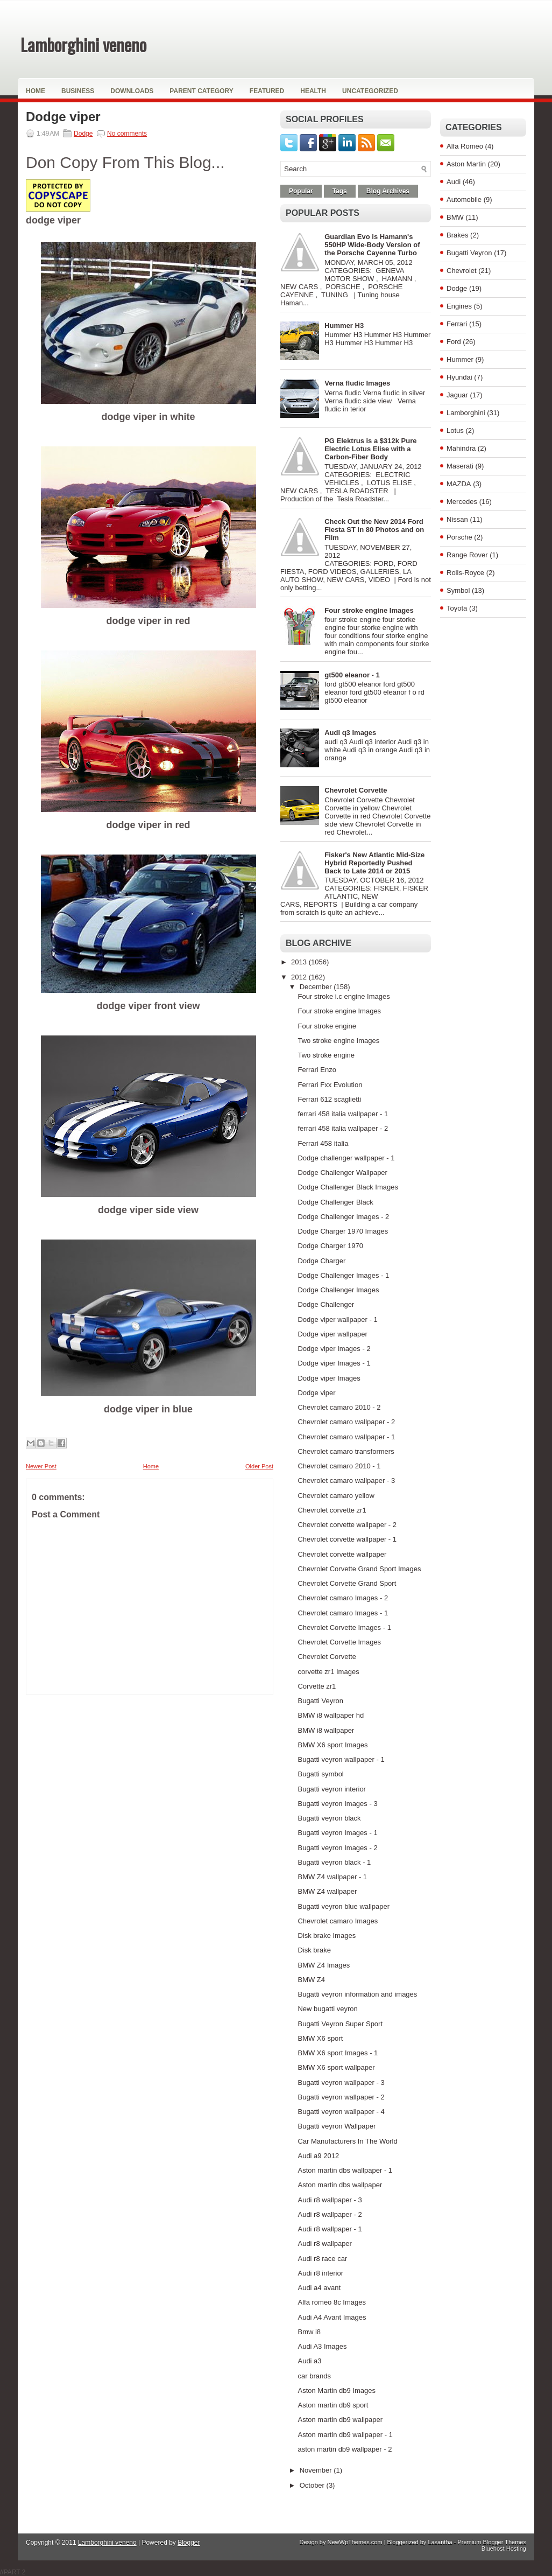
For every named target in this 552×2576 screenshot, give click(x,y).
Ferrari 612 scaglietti (329, 1099)
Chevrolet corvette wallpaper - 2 (347, 1525)
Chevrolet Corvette (355, 790)
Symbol (458, 590)
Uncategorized (370, 91)
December (317, 987)
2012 (300, 977)
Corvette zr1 (317, 1686)
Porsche (459, 537)
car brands (314, 2376)
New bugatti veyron (327, 2009)
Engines (459, 306)
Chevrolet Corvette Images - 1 (344, 1627)
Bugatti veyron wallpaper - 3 (341, 2082)
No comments (127, 133)
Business (77, 91)
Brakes (457, 235)
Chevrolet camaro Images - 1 (343, 1613)
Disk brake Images (327, 1935)
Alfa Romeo (465, 146)
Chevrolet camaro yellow (336, 1496)
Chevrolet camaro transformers (346, 1451)
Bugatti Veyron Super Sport (340, 2024)
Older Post (259, 1466)
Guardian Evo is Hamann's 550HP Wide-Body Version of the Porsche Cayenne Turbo (372, 245)
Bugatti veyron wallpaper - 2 (341, 2097)
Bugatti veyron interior (331, 1789)
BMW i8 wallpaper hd (331, 1715)
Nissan (457, 519)
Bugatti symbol (320, 1774)
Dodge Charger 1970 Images (343, 1231)
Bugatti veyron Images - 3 (337, 1804)
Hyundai (459, 377)
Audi (454, 182)
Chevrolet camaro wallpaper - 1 (346, 1437)
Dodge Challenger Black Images (348, 1187)
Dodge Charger (321, 1261)
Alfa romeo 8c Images (331, 2302)
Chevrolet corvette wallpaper (342, 1554)
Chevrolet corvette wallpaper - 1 (347, 1539)
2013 (300, 962)
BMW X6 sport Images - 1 (338, 2053)
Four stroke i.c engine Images (344, 996)
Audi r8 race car (322, 2259)
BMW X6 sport (320, 2038)
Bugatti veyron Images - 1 (337, 1833)
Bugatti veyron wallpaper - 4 (341, 2112)
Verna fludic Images (357, 383)
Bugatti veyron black (329, 1818)
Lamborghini (466, 413)
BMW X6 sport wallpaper (336, 2067)
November (317, 2470)
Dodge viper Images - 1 (334, 1363)
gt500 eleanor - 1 (352, 675)
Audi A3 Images (322, 2346)
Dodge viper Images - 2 (334, 1349)
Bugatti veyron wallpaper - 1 (341, 1759)
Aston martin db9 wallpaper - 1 (345, 2435)
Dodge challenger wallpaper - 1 (346, 1158)
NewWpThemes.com (355, 2542)
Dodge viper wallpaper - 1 (337, 1319)
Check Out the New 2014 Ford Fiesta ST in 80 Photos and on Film (374, 529)
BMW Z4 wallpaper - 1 (332, 1877)
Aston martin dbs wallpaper (340, 2185)
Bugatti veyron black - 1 (334, 1862)
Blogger (189, 2542)
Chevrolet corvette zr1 (332, 1510)
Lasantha (440, 2542)
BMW (455, 217)
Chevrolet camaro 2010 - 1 (339, 1466)
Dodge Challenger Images (338, 1290)
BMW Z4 (311, 1980)
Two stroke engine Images (338, 1041)
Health (313, 91)
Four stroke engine (327, 1026)
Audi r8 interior (320, 2273)
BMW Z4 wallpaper (327, 1891)
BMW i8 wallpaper (326, 1730)
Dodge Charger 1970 (330, 1246)
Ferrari (457, 324)
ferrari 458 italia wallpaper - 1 (343, 1114)
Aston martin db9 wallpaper (340, 2420)
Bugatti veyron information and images (357, 1994)
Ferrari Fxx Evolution (330, 1085)
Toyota (457, 608)
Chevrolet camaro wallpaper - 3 (346, 1480)
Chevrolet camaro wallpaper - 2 (346, 1422)
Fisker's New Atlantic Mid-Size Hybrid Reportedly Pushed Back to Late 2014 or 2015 (374, 863)
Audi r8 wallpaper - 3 (330, 2200)
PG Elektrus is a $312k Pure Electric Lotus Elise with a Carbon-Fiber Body (370, 449)
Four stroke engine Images (368, 610)
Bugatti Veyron (320, 1701)
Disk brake (314, 1950)
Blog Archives (387, 191)
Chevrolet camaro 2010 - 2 (339, 1407)
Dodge (83, 133)
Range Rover (467, 555)
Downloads (131, 91)
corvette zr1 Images (328, 1672)
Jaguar (457, 395)
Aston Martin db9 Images (337, 2390)
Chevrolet (462, 271)
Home (35, 91)
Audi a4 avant (319, 2288)
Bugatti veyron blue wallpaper (344, 1906)
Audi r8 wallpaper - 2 (330, 2214)
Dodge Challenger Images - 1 (343, 1275)
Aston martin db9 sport (333, 2405)
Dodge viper (63, 116)
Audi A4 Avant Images (332, 2317)
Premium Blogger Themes (491, 2542)
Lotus (455, 430)
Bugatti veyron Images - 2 (337, 1848)
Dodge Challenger (326, 1304)
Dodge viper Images (329, 1378)
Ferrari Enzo (317, 1070)
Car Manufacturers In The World (347, 2141)
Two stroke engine (326, 1055)
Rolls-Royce (465, 573)
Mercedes (462, 502)
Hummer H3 (344, 325)
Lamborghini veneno (83, 44)
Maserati (460, 466)
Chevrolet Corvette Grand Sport (347, 1583)
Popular (301, 191)
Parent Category (201, 91)
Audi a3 (309, 2361)
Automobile (464, 199)
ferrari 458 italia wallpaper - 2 (343, 1128)
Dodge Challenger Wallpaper (342, 1172)
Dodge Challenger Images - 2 (343, 1217)
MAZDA (459, 484)
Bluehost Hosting (504, 2548)
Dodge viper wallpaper (332, 1334)
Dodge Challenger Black (335, 1202)
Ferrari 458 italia (323, 1143)
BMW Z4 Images (324, 1965)
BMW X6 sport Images (332, 1745)
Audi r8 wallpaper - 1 (330, 2229)
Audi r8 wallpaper (324, 2243)
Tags (339, 191)
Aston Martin (466, 164)
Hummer (460, 359)
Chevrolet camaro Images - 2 (343, 1598)
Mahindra (461, 448)
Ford (454, 342)
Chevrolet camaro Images (338, 1921)
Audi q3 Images (350, 733)
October (313, 2485)
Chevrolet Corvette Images (339, 1642)
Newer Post (41, 1466)
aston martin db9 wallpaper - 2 (345, 2449)
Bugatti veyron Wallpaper (337, 2126)
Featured (267, 91)
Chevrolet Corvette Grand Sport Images (359, 1569)
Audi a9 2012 (318, 2156)
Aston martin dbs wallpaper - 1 (345, 2170)
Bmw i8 (309, 2332)
